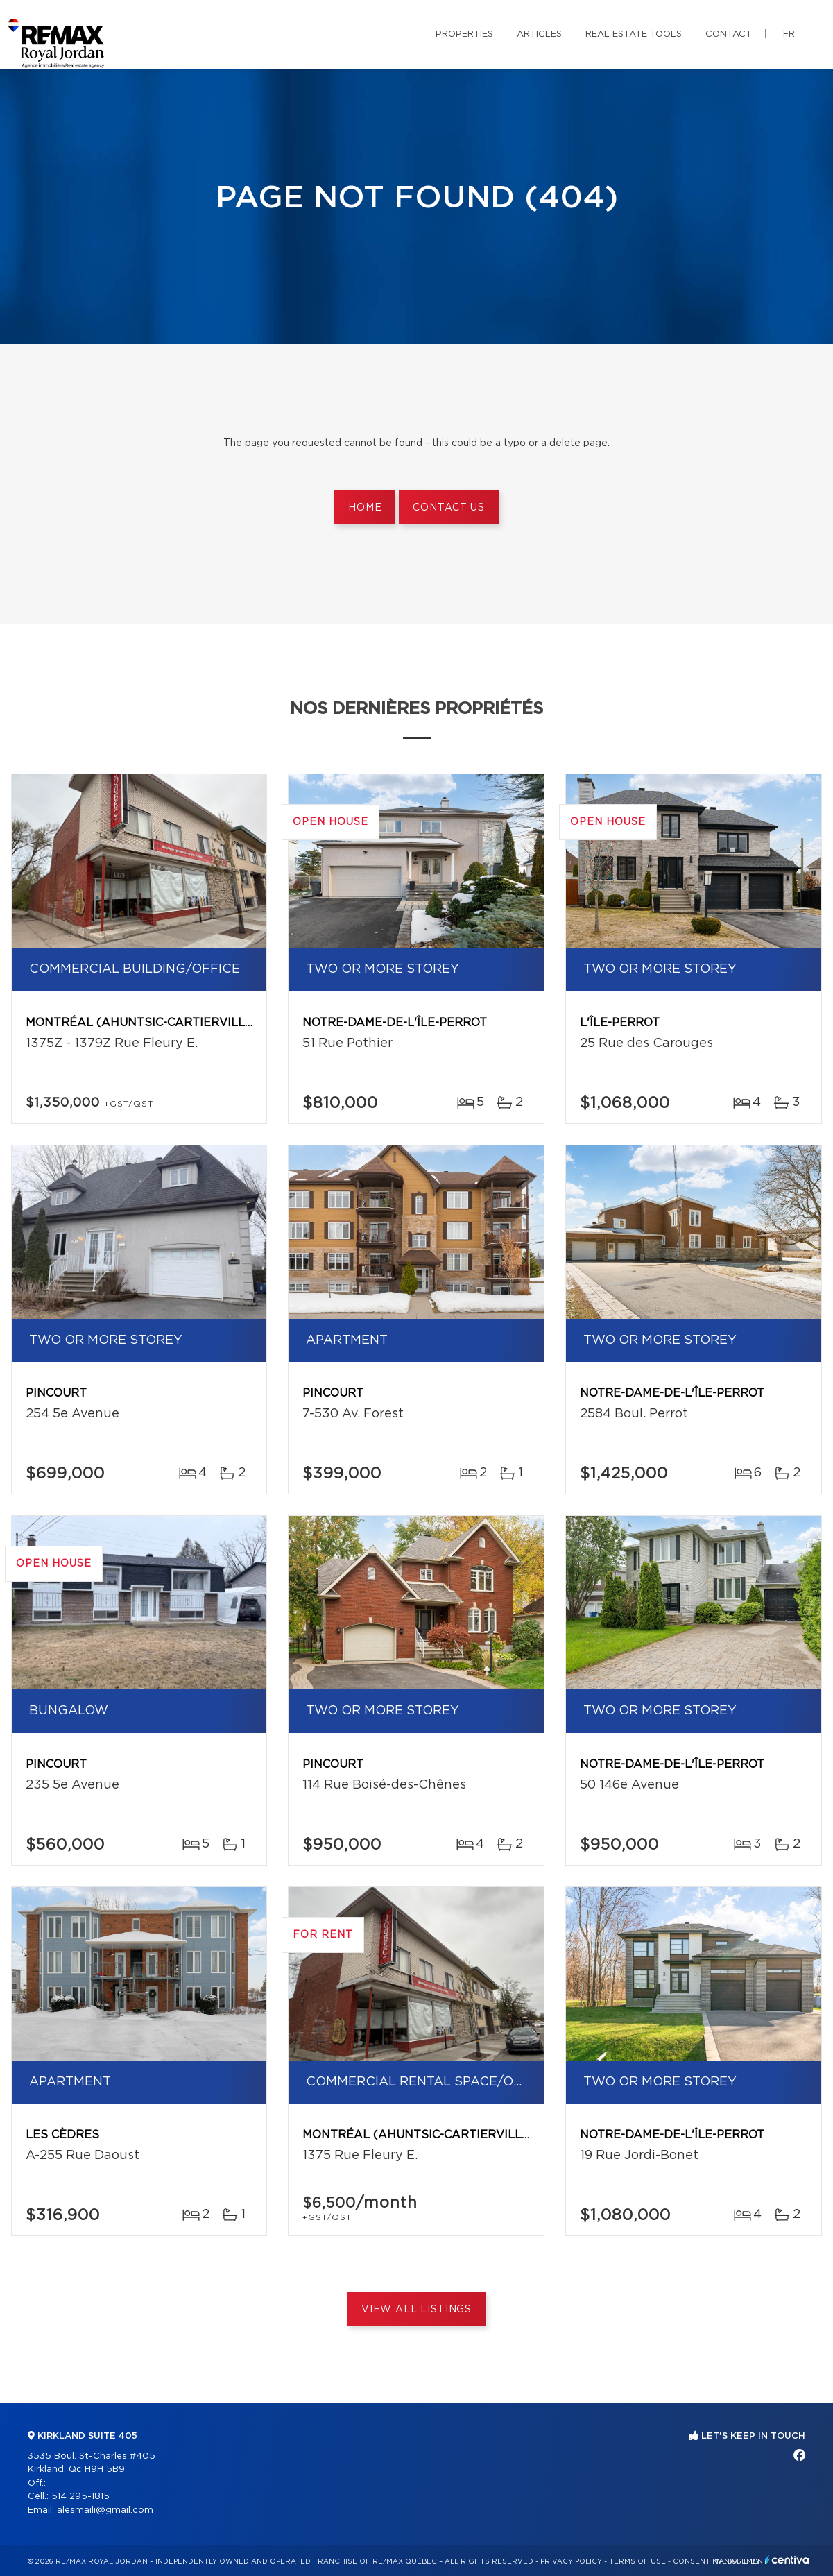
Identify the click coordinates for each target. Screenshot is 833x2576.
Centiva (787, 2559)
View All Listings (416, 2309)
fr (789, 34)
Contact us (448, 508)
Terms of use (637, 2561)
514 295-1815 (80, 2496)
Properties (464, 34)
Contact (728, 34)
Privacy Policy (571, 2561)
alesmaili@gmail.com (105, 2510)
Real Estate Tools (633, 34)
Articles (539, 34)
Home (364, 508)
